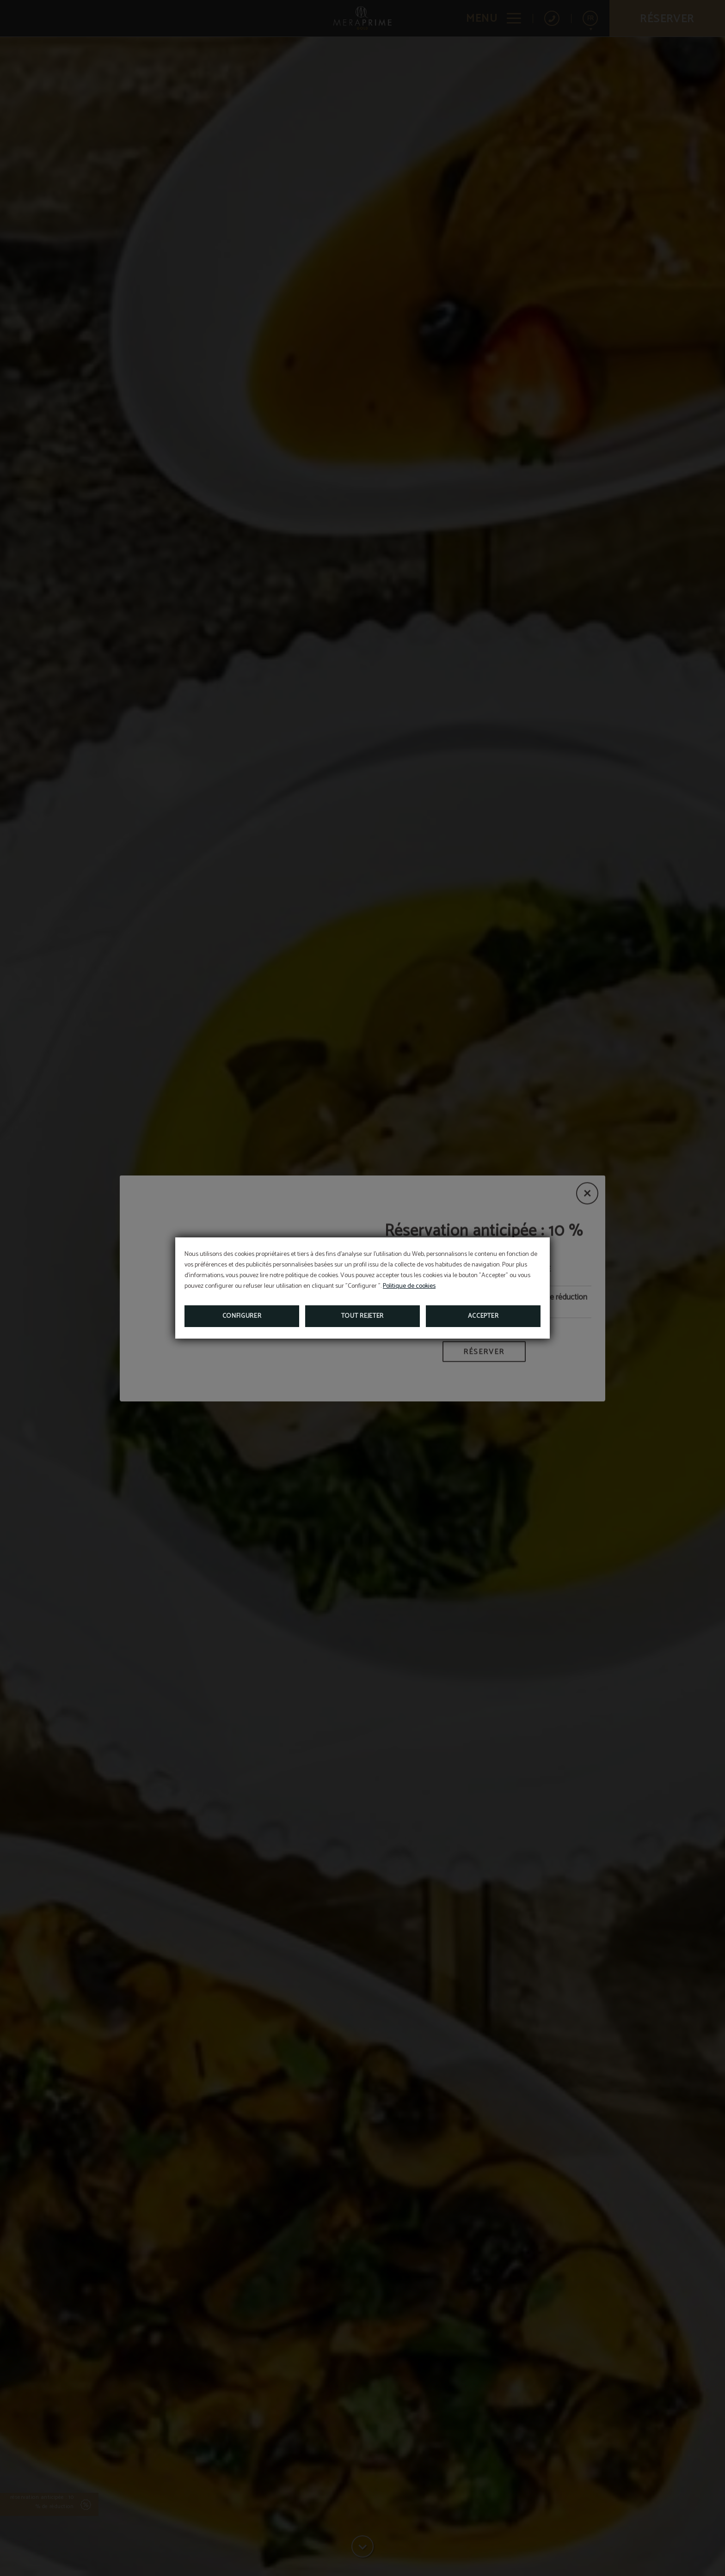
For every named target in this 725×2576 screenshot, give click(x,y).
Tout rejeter (362, 1316)
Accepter (483, 1316)
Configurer (242, 1316)
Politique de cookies (409, 1286)
